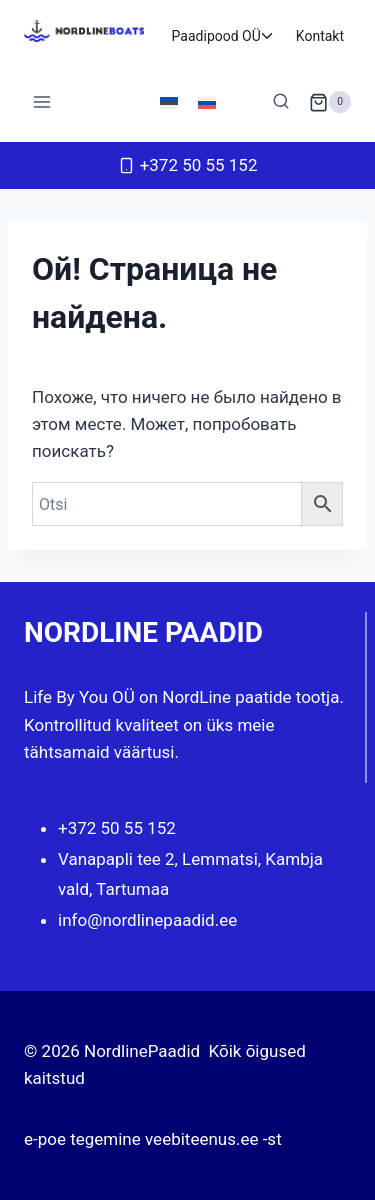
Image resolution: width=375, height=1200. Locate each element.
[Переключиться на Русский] (207, 102)
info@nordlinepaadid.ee (147, 920)
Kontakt (320, 36)
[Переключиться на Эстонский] (169, 102)
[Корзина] (330, 102)
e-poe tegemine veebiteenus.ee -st (153, 1139)
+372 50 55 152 (117, 828)
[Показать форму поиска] (281, 102)
